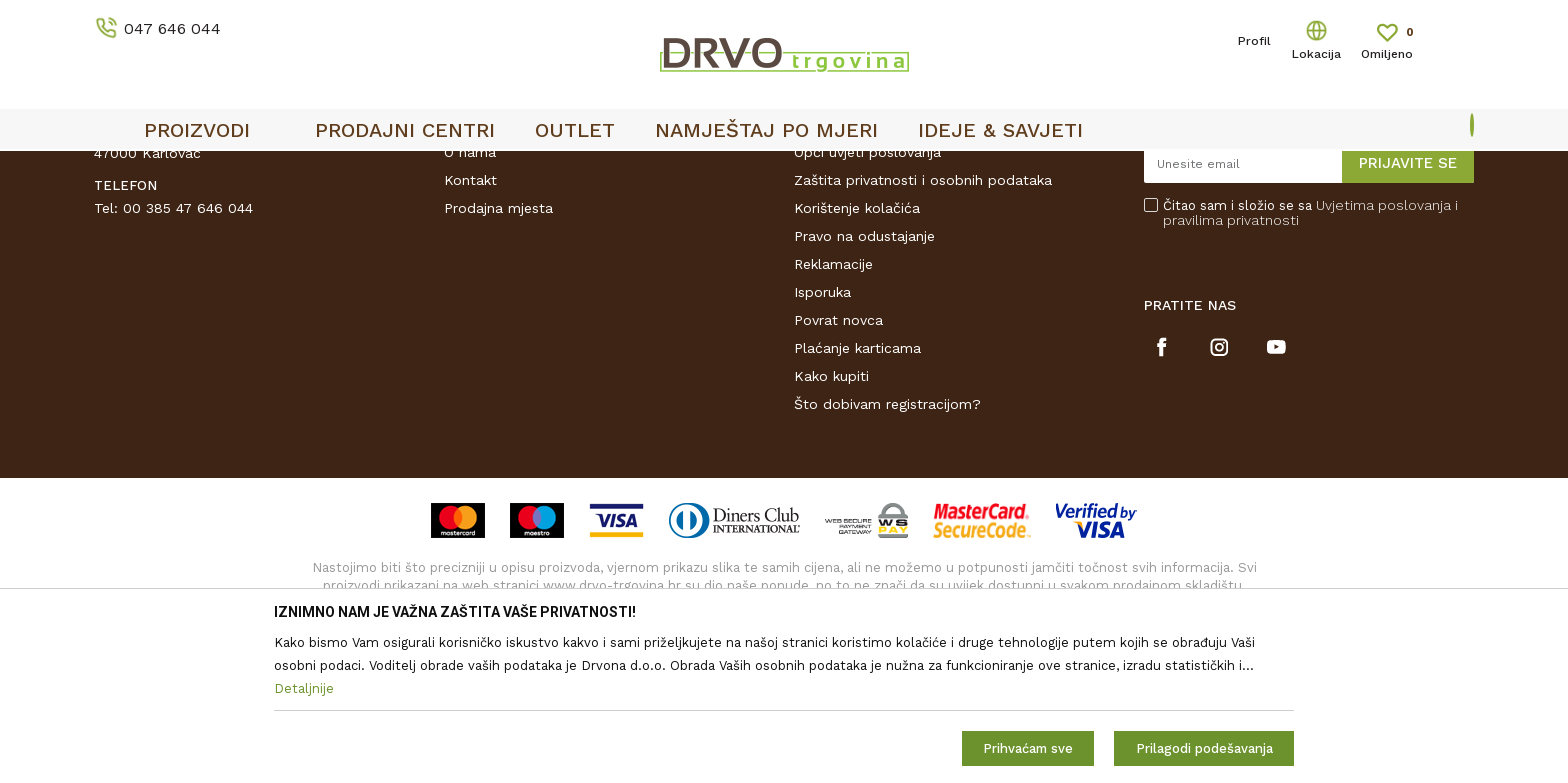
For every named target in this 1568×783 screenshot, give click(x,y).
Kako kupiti (831, 527)
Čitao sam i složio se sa (1310, 364)
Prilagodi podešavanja (1204, 748)
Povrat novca (838, 471)
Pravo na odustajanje (864, 387)
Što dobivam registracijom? (887, 555)
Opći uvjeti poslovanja (867, 303)
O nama (470, 303)
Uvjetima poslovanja (1383, 356)
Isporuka (822, 443)
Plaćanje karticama (857, 499)
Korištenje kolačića (857, 359)
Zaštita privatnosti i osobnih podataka (923, 331)
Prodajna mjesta (498, 359)
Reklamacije (833, 415)
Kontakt (470, 331)
